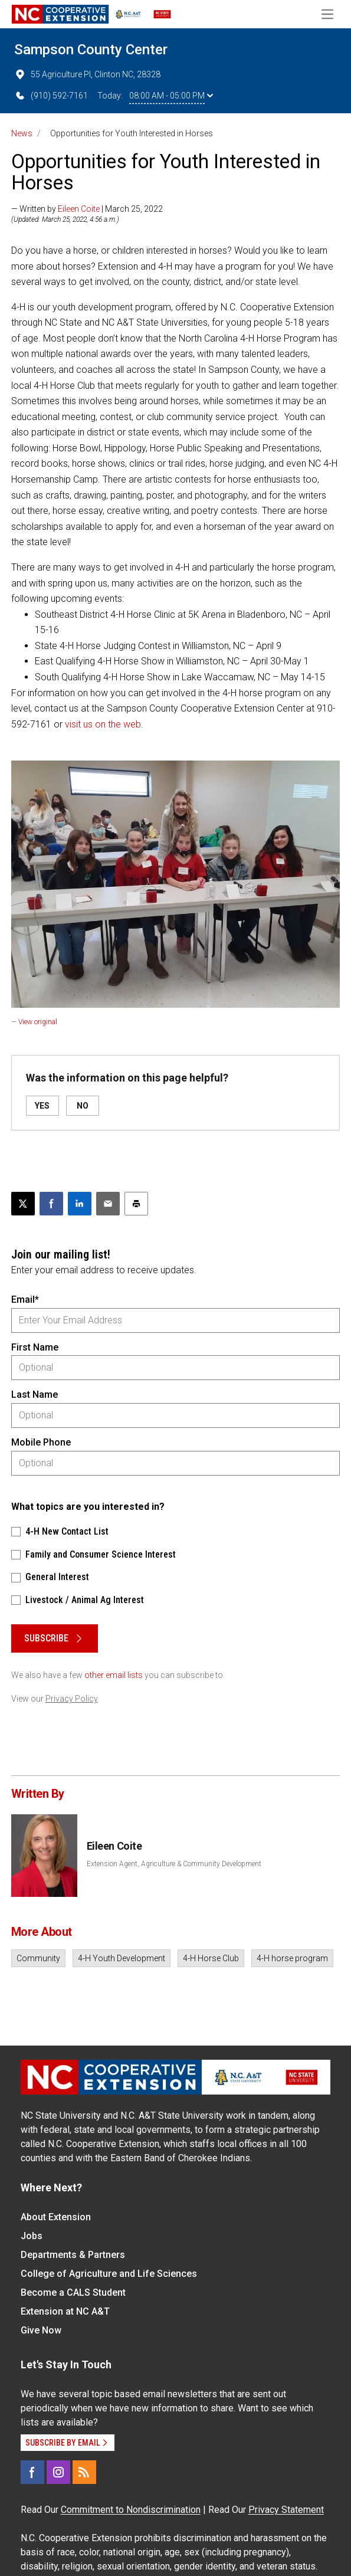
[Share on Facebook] (51, 1203)
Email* (25, 1299)
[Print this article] (136, 1203)
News (21, 133)
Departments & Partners (73, 2254)
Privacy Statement (286, 2509)
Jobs (31, 2235)
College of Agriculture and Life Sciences (109, 2273)
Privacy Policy (71, 1698)
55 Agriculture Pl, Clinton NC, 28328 (87, 74)
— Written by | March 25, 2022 (87, 209)
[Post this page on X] (23, 1203)
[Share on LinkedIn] (79, 1203)
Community (38, 1958)
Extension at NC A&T (65, 2311)
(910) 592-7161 (51, 95)
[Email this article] (108, 1203)
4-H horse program (292, 1958)
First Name (34, 1347)
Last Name (34, 1394)
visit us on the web (103, 724)
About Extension (56, 2217)
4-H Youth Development (121, 1958)
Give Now (41, 2330)
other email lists (113, 1675)
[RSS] (84, 2472)
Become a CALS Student (73, 2292)
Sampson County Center (91, 49)
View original (37, 1022)
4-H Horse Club (211, 1958)
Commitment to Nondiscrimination (131, 2509)
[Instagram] (58, 2472)
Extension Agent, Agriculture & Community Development (174, 1864)
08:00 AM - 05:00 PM (171, 95)
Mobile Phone (41, 1442)
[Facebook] (32, 2472)
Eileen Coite (79, 209)
